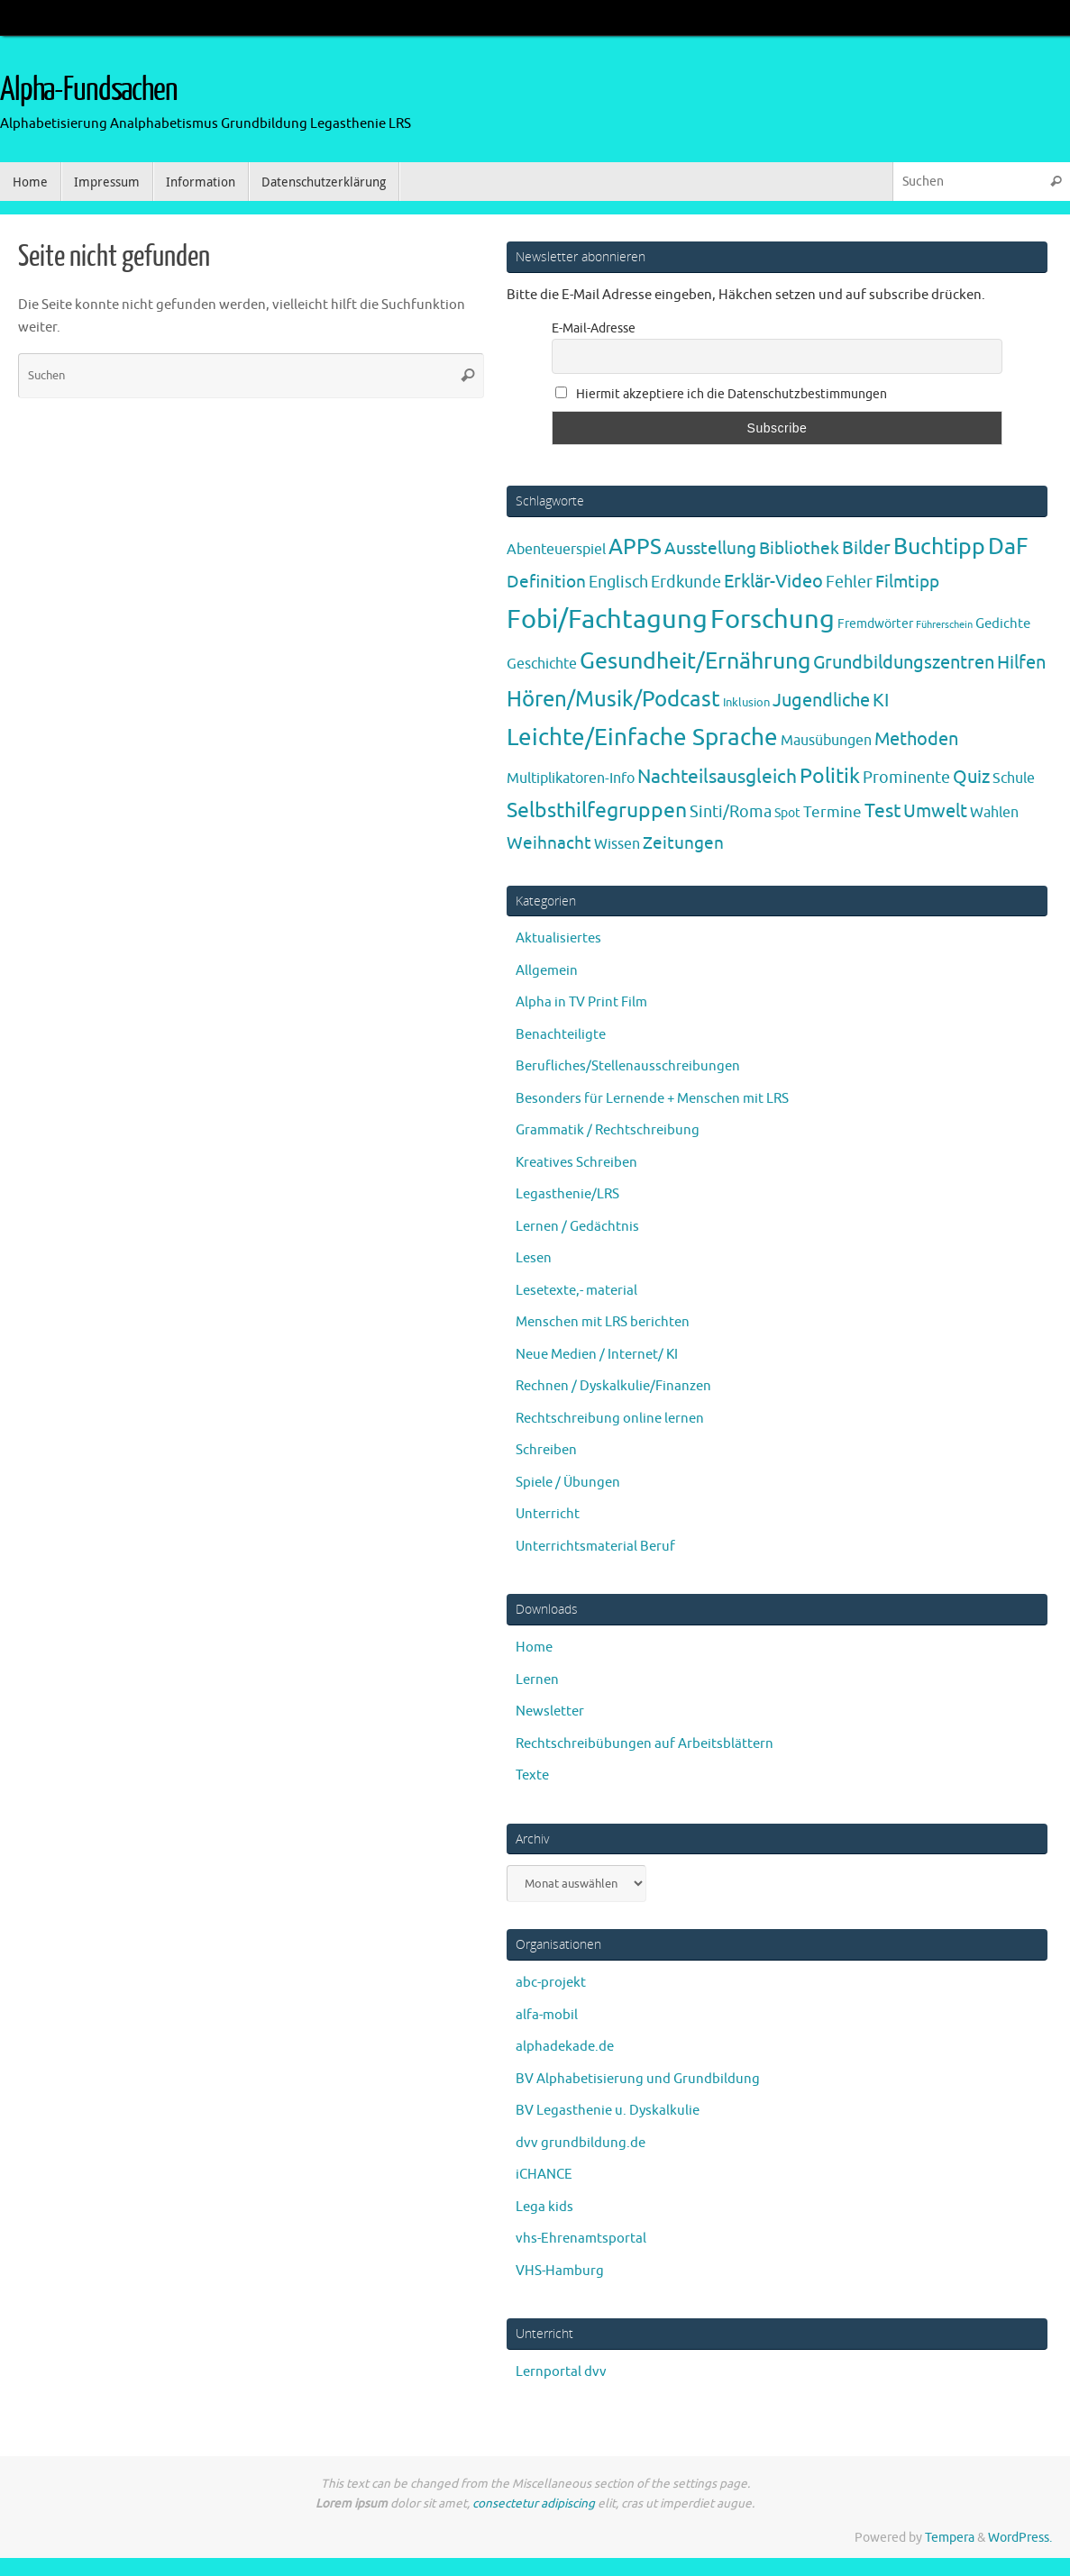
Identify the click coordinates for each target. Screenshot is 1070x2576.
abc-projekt (551, 1982)
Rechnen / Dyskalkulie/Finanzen (613, 1386)
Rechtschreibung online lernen (610, 1418)
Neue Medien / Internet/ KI (597, 1354)
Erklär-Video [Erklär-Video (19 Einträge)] (773, 581)
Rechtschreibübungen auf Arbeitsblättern (644, 1743)
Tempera (949, 2537)
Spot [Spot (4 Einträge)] (787, 813)
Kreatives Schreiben (576, 1162)
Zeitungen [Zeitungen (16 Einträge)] (683, 843)
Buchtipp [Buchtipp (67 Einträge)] (939, 546)
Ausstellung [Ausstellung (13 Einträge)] (710, 549)
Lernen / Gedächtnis (577, 1226)
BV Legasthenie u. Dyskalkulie (608, 2110)
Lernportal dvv (561, 2371)
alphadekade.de (565, 2046)
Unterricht (548, 1514)
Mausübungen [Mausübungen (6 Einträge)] (826, 741)
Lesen (534, 1258)
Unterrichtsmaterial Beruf (595, 1546)
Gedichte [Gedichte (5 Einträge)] (1002, 623)
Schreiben (546, 1450)
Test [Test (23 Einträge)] (882, 811)
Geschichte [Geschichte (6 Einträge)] (542, 664)
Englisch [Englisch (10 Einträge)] (618, 582)
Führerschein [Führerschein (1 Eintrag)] (944, 625)
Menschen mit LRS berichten (603, 1322)
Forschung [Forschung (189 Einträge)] (772, 619)
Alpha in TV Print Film (581, 1002)
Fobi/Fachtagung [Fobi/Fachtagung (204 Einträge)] (607, 619)
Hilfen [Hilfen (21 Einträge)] (1021, 662)
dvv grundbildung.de (580, 2143)
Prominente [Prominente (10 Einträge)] (906, 777)
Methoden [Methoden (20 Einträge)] (916, 739)
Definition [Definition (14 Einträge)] (546, 582)
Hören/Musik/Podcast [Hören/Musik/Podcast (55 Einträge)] (613, 699)
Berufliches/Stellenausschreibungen (628, 1066)
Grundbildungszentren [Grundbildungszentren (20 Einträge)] (903, 662)
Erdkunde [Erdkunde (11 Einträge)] (686, 582)
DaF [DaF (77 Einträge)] (1008, 546)
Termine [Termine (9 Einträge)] (832, 812)
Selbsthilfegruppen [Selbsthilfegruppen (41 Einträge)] (597, 810)
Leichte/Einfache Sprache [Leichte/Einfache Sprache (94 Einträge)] (642, 737)
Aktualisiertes (558, 938)
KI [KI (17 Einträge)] (881, 700)
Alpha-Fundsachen (89, 90)
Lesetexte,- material (576, 1290)
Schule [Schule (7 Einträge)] (1013, 778)
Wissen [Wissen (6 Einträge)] (617, 844)
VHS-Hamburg (560, 2271)
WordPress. (1020, 2537)
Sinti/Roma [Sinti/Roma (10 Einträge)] (731, 812)
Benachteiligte (561, 1034)
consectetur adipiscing (533, 2503)
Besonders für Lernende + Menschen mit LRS (652, 1098)
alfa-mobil (547, 2015)
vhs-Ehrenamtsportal (581, 2238)
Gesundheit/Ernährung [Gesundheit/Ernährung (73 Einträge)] (695, 661)
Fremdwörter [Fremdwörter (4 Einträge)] (875, 623)
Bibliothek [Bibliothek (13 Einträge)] (799, 549)
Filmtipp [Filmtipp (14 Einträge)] (907, 582)
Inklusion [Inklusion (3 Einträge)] (746, 702)
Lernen (537, 1680)
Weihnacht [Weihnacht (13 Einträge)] (549, 843)
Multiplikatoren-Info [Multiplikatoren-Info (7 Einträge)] (571, 778)
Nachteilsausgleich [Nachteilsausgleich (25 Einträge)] (717, 776)
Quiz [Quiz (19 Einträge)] (971, 777)
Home (534, 1647)
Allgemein (547, 970)
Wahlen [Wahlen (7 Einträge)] (994, 812)
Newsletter (550, 1711)
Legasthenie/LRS (567, 1194)
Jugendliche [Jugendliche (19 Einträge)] (821, 700)
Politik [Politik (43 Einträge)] (830, 776)
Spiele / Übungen (568, 1482)
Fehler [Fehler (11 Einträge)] (849, 582)
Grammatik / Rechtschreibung (608, 1130)
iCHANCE (544, 2174)
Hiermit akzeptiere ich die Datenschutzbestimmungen (721, 394)
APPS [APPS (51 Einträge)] (635, 546)
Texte (532, 1775)
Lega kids (544, 2207)
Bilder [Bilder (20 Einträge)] (866, 548)
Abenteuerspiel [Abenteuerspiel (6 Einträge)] (556, 550)
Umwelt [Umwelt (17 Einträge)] (935, 811)
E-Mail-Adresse (594, 328)
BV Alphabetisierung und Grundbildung (638, 2079)
